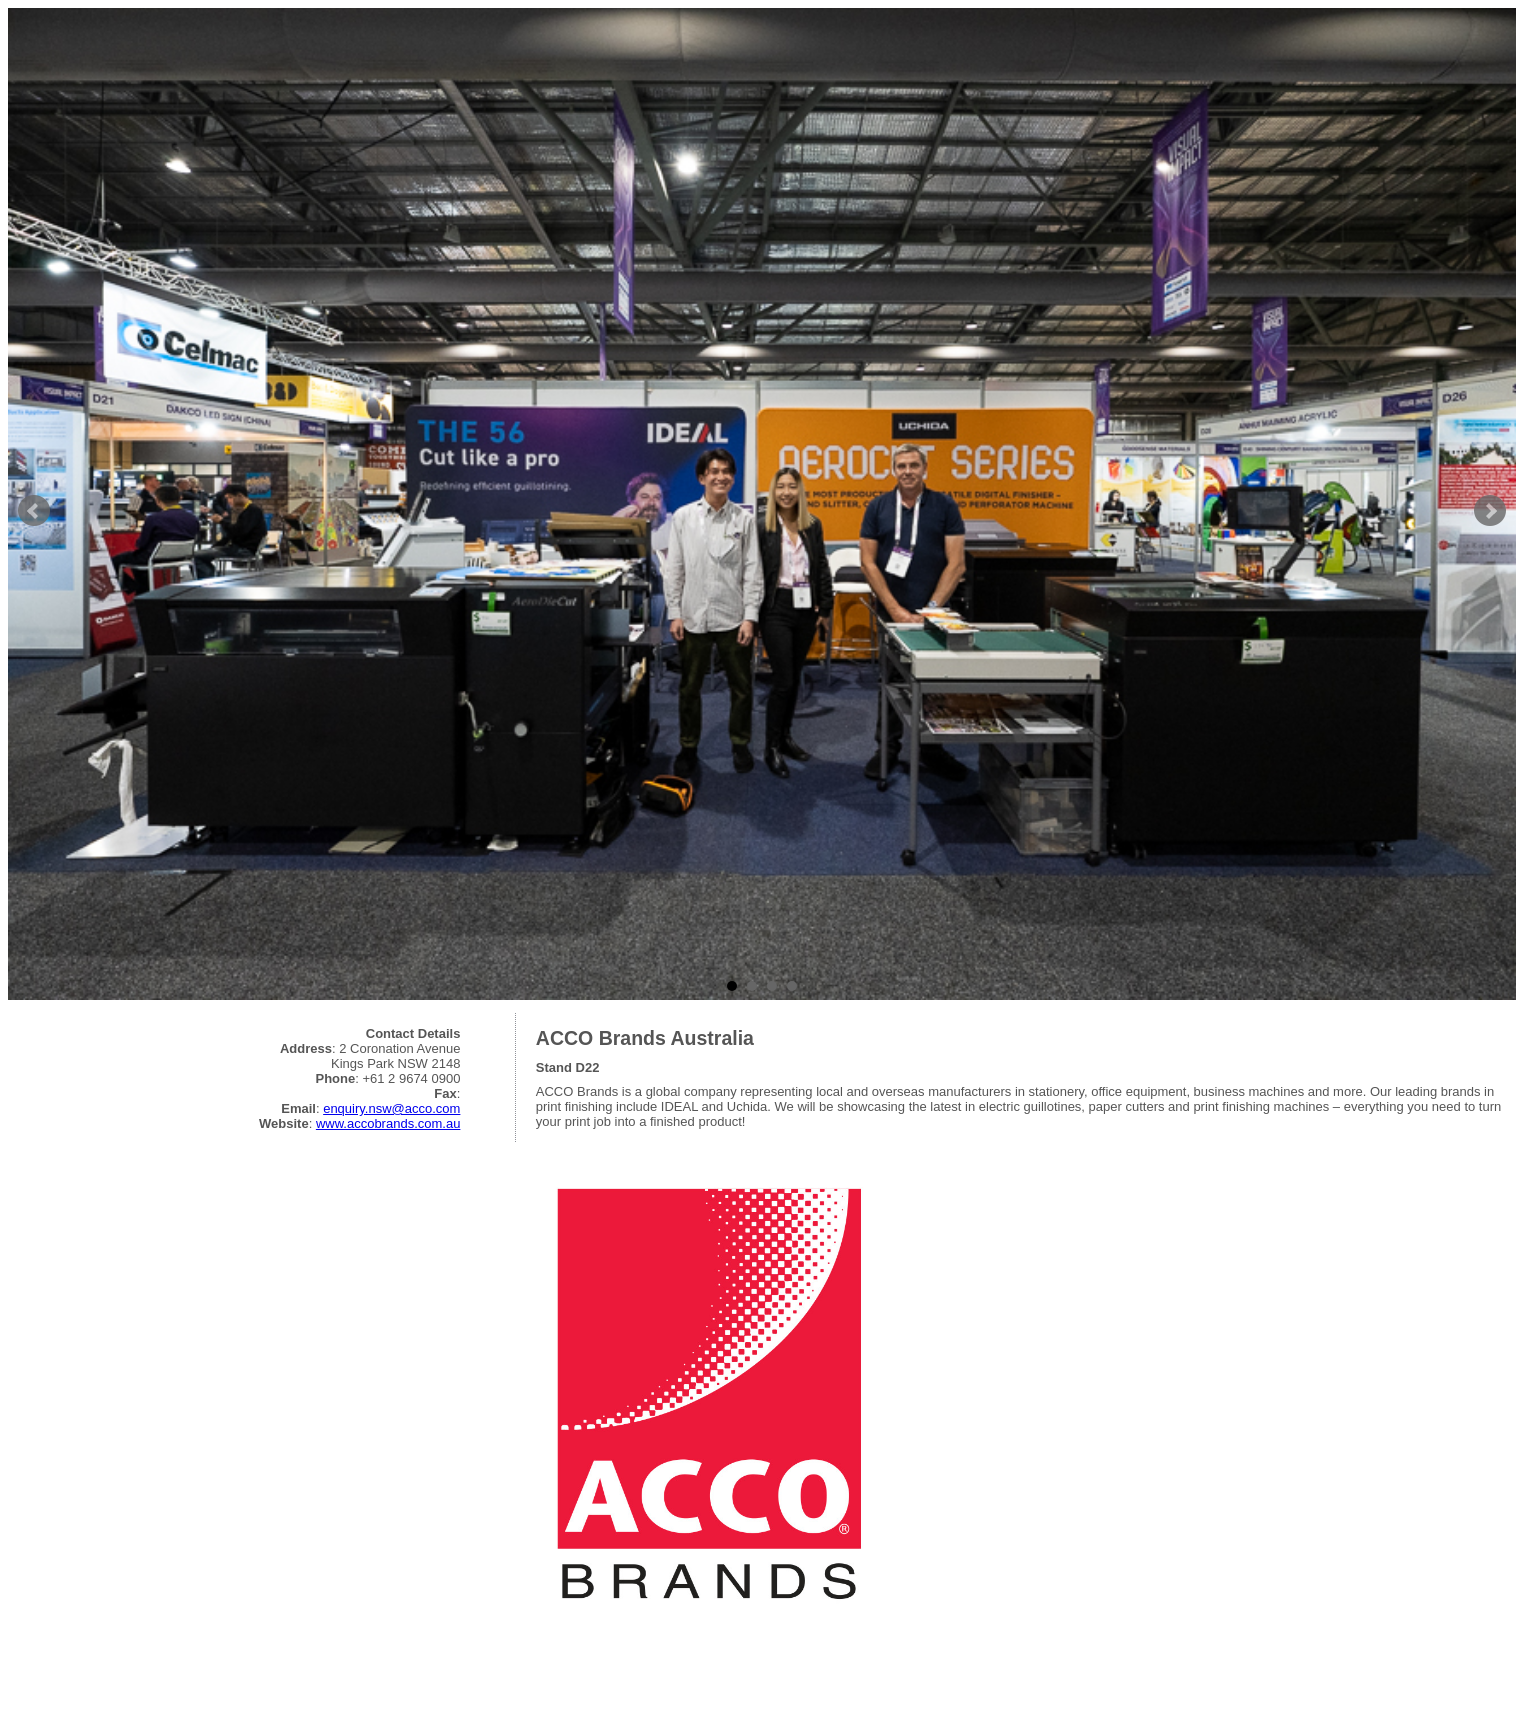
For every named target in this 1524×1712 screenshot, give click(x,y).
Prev (34, 511)
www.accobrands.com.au (388, 1123)
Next (1490, 511)
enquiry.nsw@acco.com (391, 1108)
